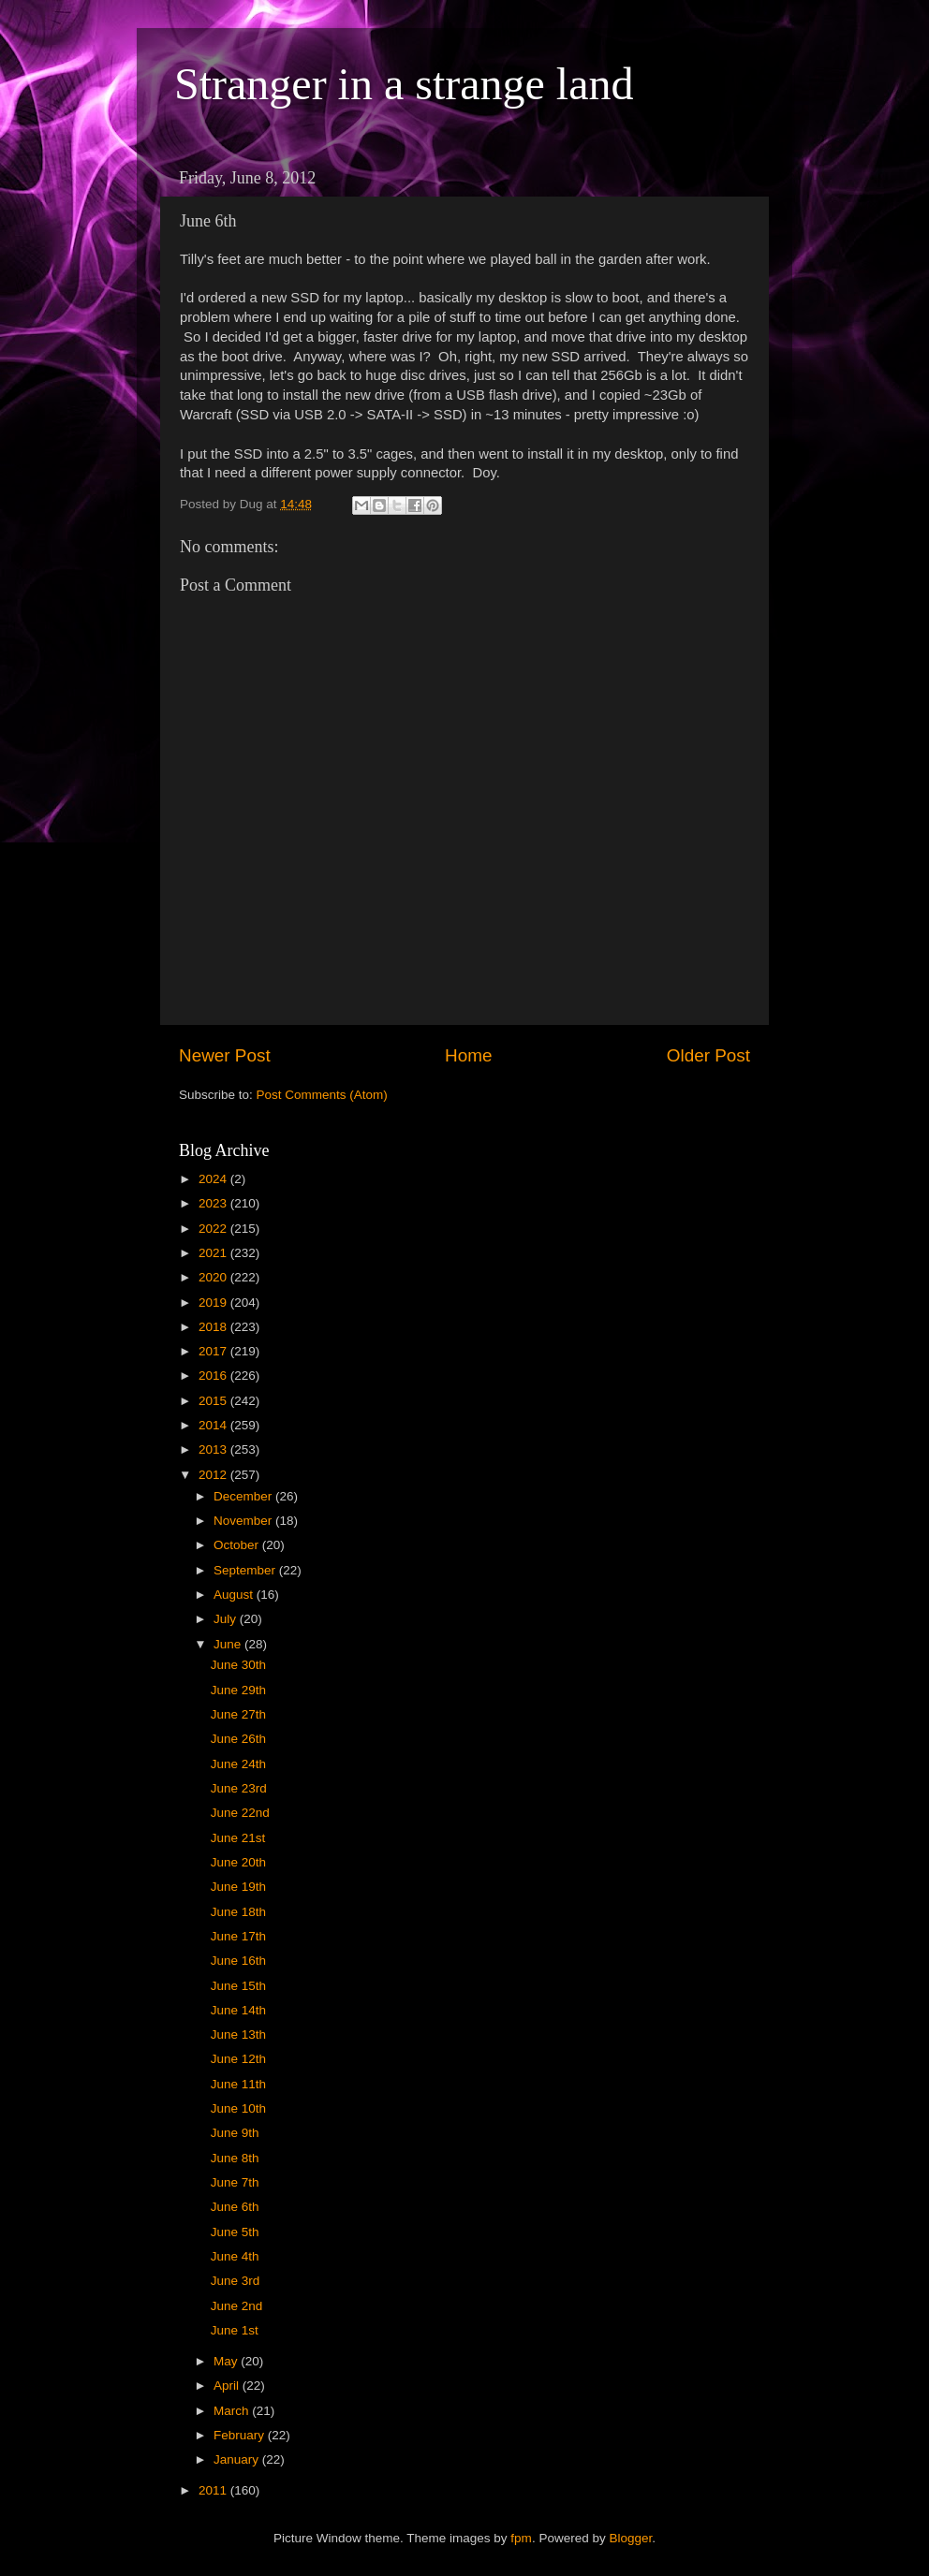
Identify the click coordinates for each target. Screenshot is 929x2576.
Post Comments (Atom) (322, 1095)
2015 (214, 1401)
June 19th (238, 1887)
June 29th (238, 1690)
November (244, 1521)
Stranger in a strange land (404, 84)
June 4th (235, 2256)
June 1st (234, 2330)
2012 (214, 1475)
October (238, 1545)
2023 (214, 1203)
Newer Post (225, 1055)
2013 (214, 1449)
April (228, 2385)
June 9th (235, 2133)
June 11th (238, 2084)
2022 (214, 1229)
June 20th (238, 1862)
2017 (214, 1351)
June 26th (238, 1739)
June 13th (238, 2034)
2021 (214, 1253)
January (238, 2459)
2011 (214, 2490)
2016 (214, 1375)
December (244, 1496)
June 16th (238, 1961)
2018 (214, 1327)
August (235, 1595)
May (227, 2361)
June (229, 1644)
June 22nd (240, 1813)
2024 (214, 1179)
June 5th (235, 2232)
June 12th (238, 2059)
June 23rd (239, 1788)
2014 (214, 1425)
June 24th (238, 1764)
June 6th (235, 2207)
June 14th (238, 2010)
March (233, 2411)
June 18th (238, 1912)
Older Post (708, 1055)
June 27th (238, 1714)
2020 (214, 1277)
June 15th (238, 1986)
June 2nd (237, 2306)
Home (468, 1055)
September (246, 1570)
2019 (214, 1302)
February (241, 2435)
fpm (521, 2538)
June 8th (235, 2158)
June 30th (238, 1665)
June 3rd (235, 2281)
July (227, 1619)
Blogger (630, 2538)
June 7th (235, 2182)
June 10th (238, 2108)
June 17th (238, 1936)
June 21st (238, 1838)
